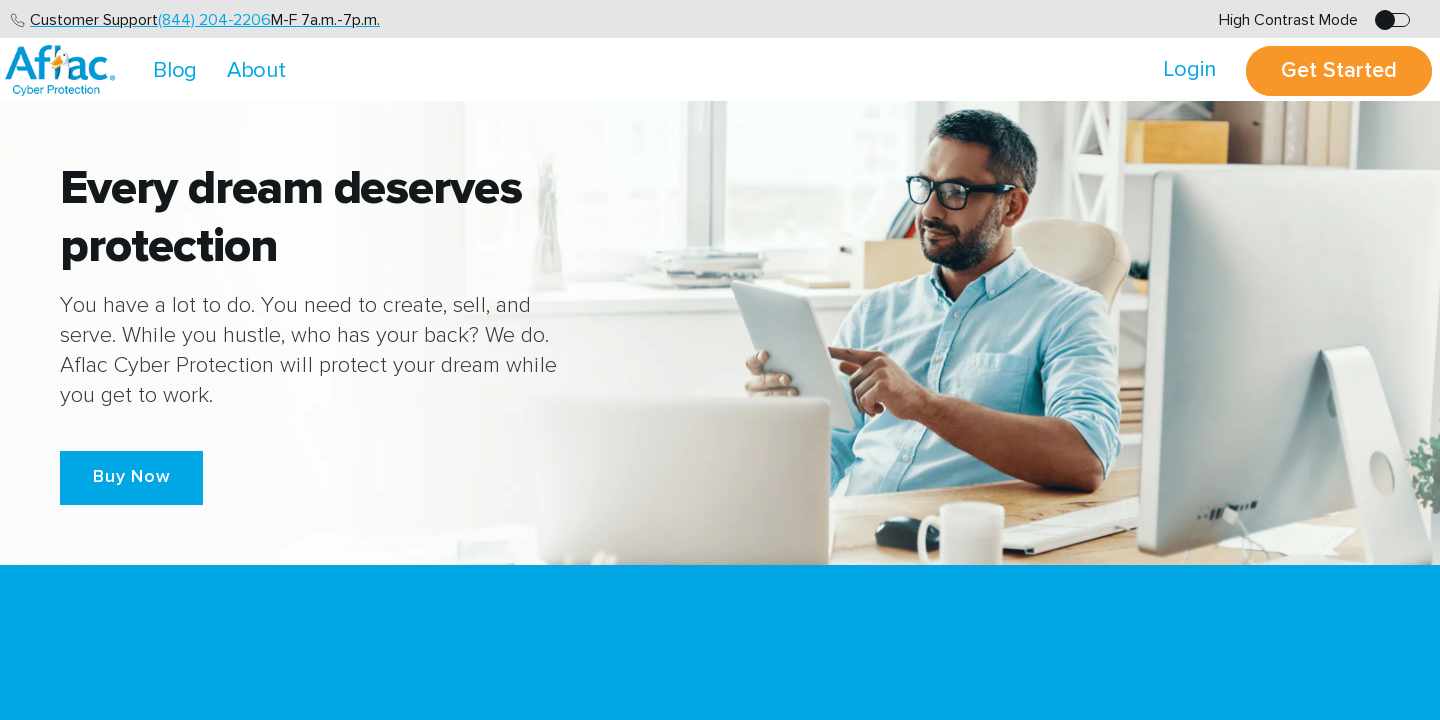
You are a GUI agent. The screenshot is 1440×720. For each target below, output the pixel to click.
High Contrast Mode (1288, 20)
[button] (131, 478)
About (256, 71)
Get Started (1339, 71)
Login (1189, 70)
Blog (175, 71)
